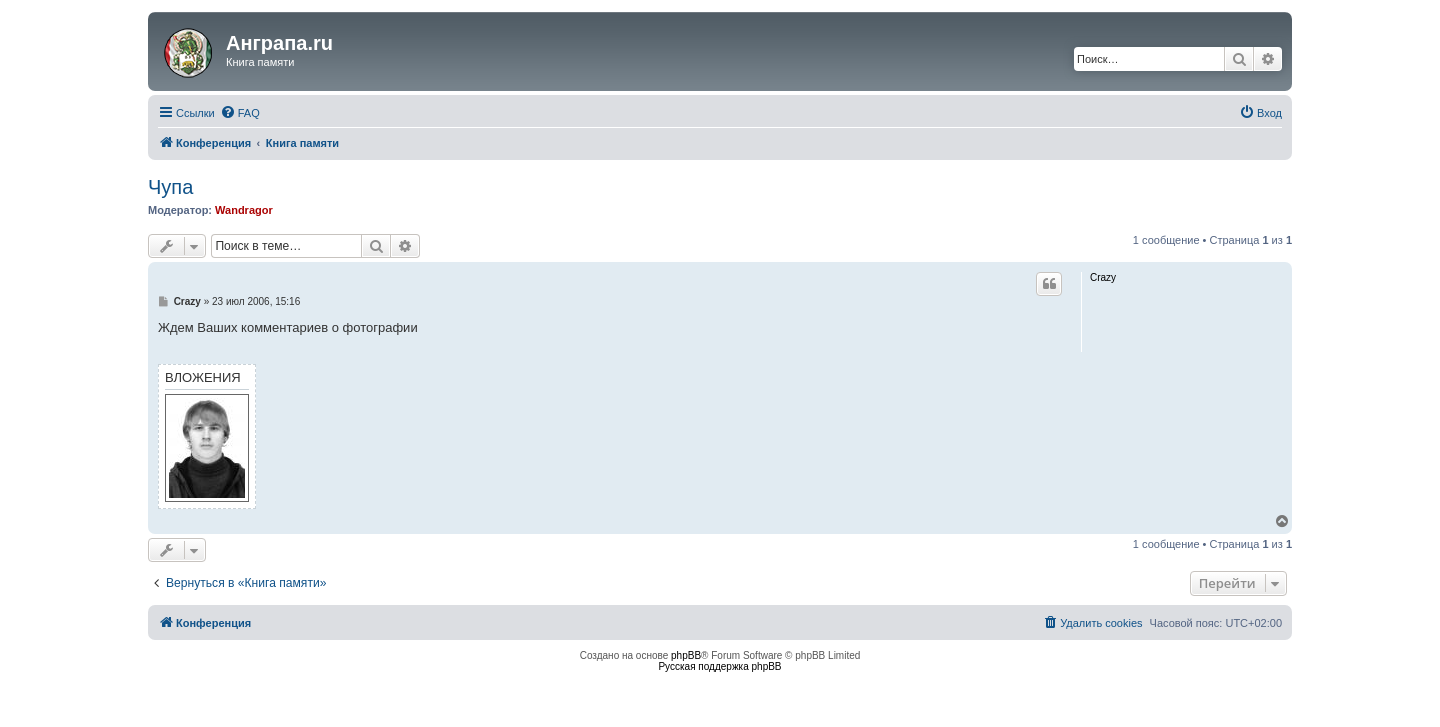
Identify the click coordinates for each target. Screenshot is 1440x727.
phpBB (686, 655)
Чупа (170, 187)
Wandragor (244, 210)
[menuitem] (240, 113)
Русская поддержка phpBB (719, 666)
